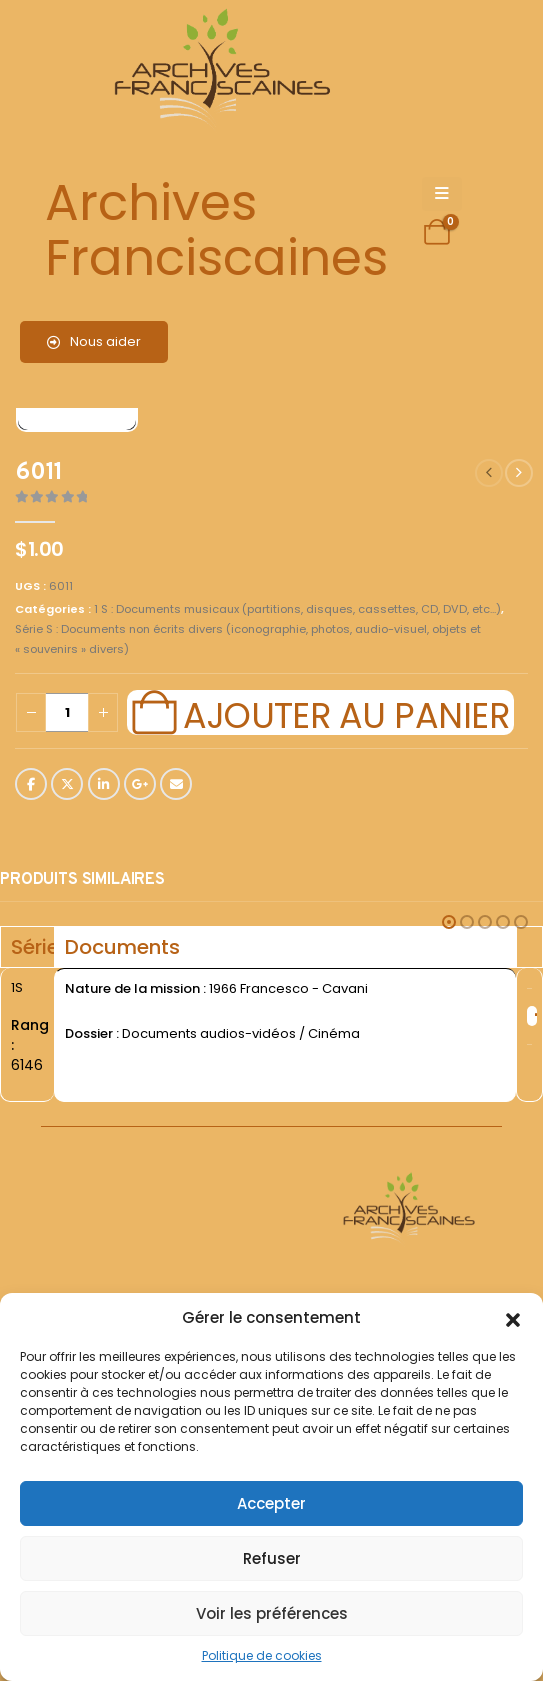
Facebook (31, 784)
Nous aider (94, 341)
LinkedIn (104, 784)
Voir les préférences (272, 1613)
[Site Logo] (219, 70)
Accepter (271, 1503)
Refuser (272, 1558)
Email (176, 784)
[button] (513, 1318)
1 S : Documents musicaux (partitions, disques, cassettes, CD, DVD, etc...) (297, 609)
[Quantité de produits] (67, 712)
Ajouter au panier (346, 713)
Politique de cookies (262, 1655)
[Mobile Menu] (442, 194)
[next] (519, 473)
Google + (140, 784)
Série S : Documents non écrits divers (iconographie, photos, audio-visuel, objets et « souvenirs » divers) (248, 639)
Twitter (67, 784)
